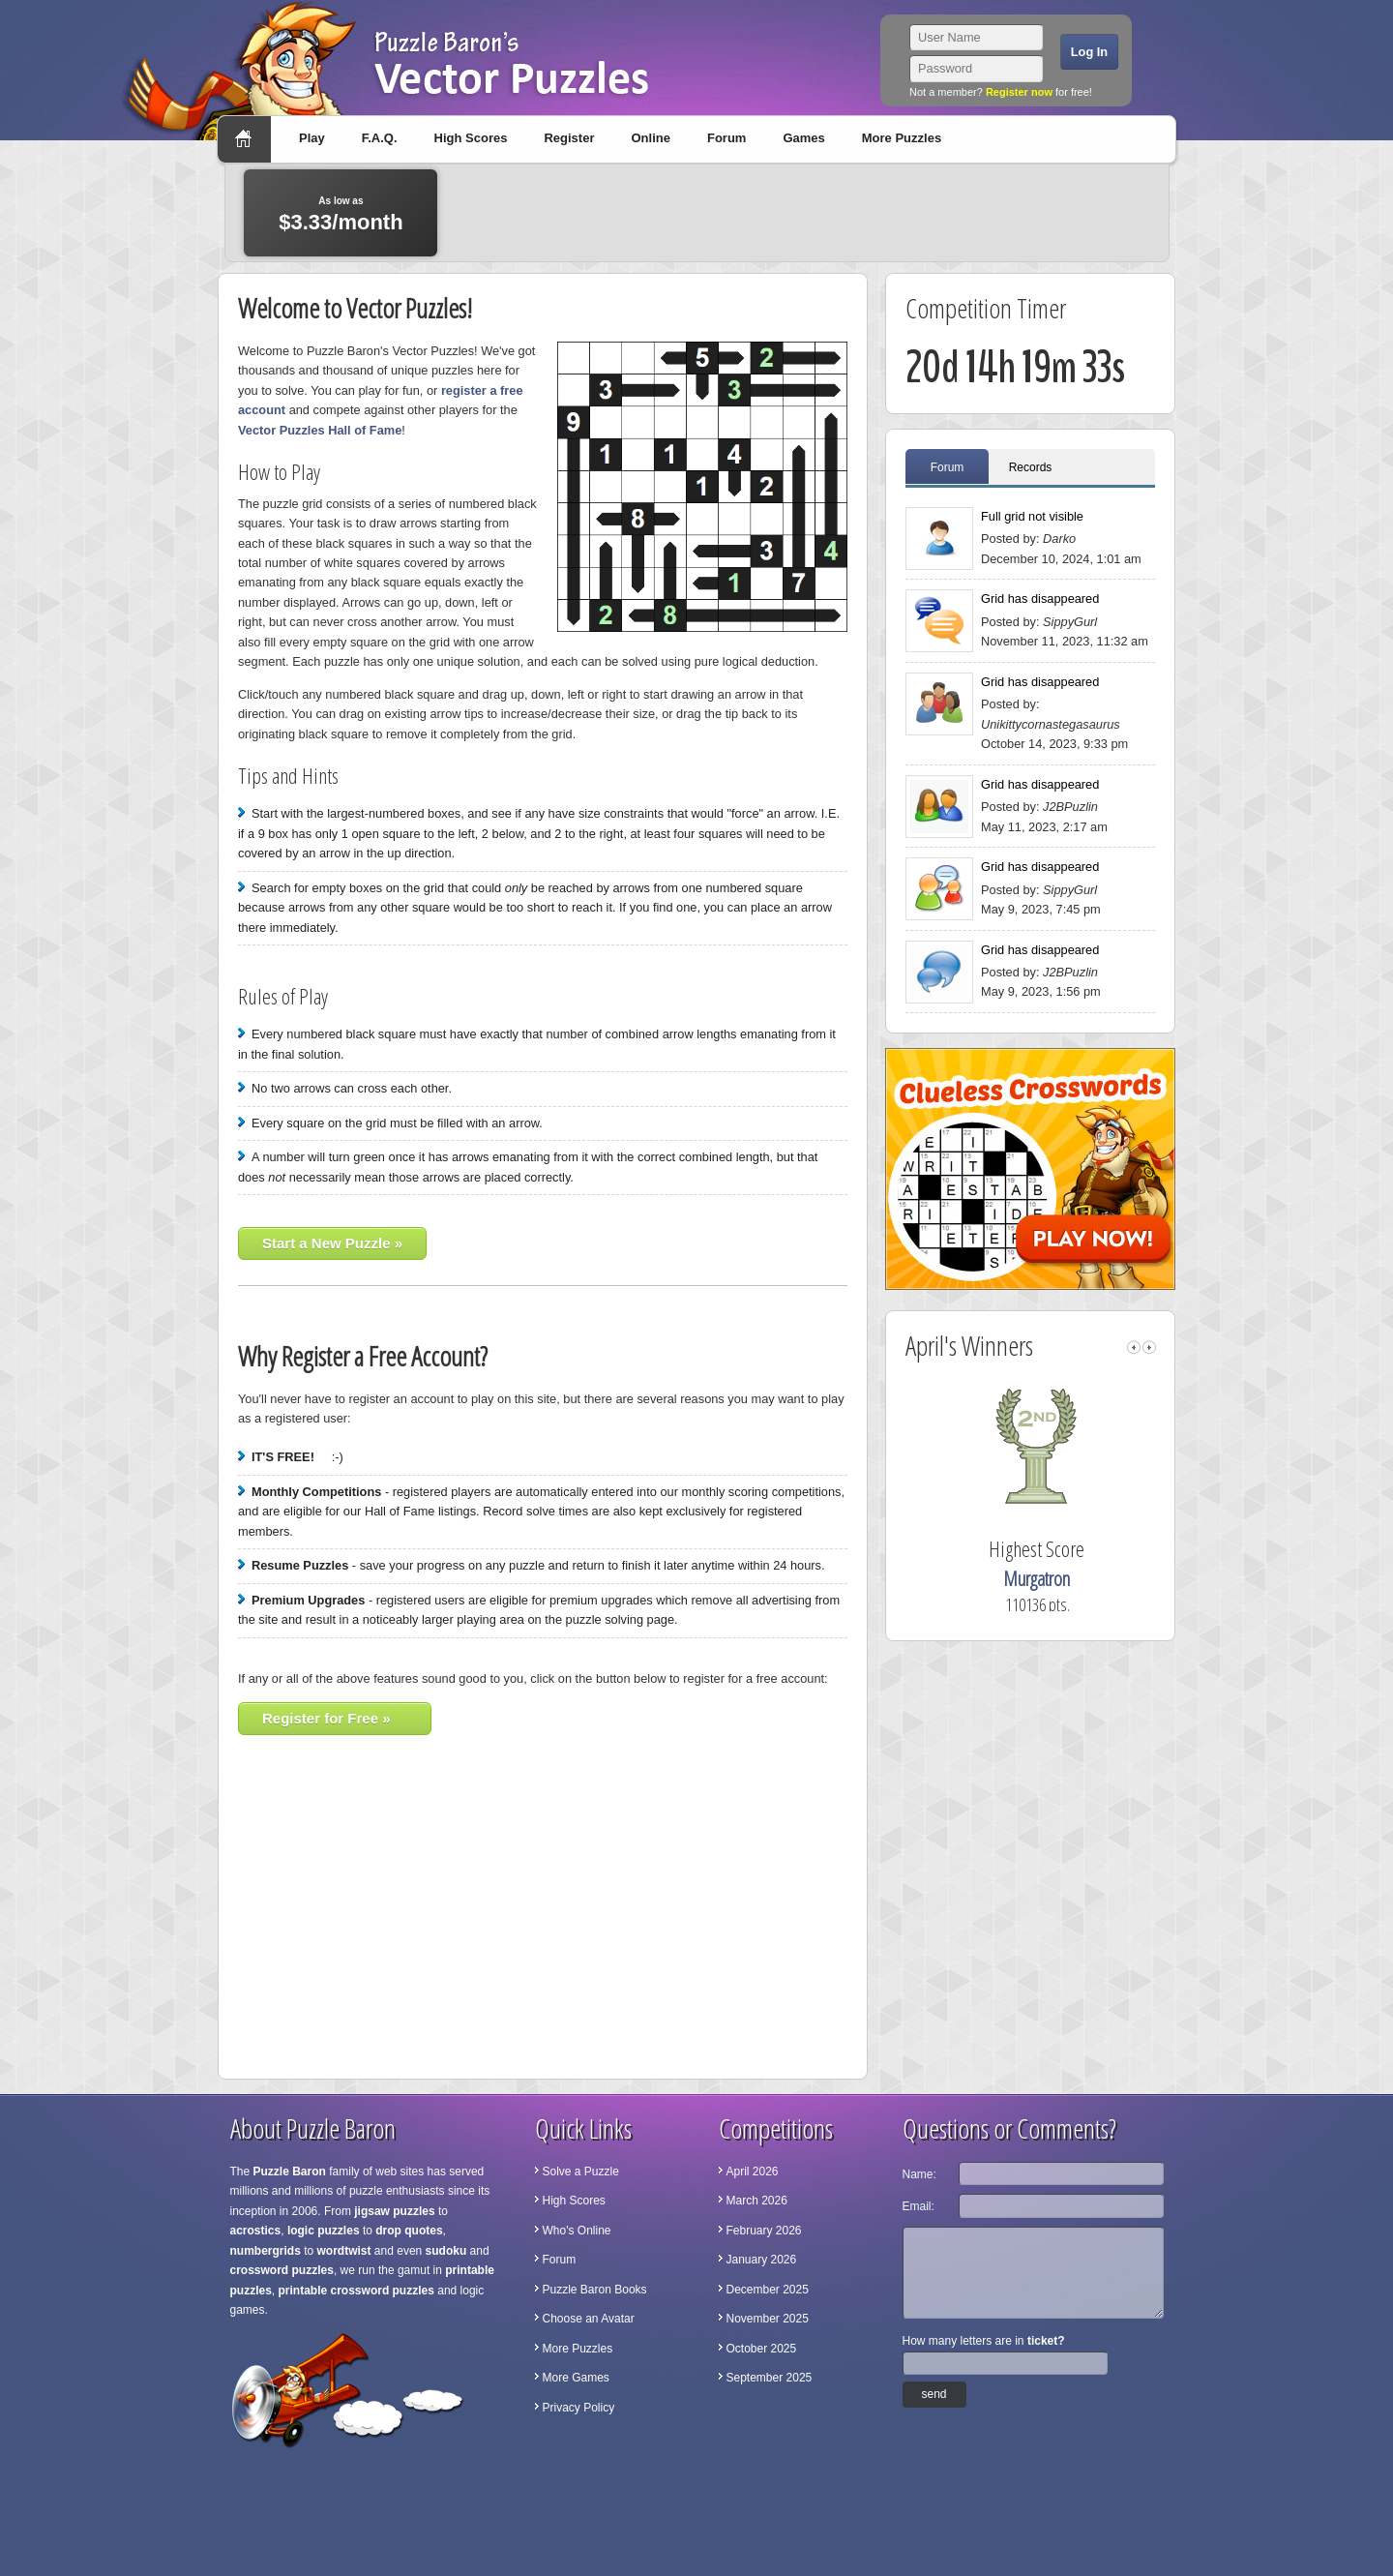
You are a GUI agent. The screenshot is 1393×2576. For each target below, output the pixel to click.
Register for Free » (326, 1718)
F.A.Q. (380, 138)
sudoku (446, 2251)
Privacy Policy (579, 2407)
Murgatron (1061, 1579)
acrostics (256, 2230)
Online (650, 138)
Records (1030, 467)
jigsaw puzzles (394, 2211)
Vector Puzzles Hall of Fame (319, 430)
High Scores (471, 138)
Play (312, 138)
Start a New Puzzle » (332, 1243)
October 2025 (761, 2348)
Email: (918, 2206)
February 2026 (764, 2230)
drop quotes (408, 2230)
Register (569, 138)
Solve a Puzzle (581, 2171)
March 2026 (756, 2200)
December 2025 (767, 2289)
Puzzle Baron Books (595, 2289)
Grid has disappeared (1040, 598)
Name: (919, 2174)
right (1149, 1347)
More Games (576, 2377)
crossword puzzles (282, 2270)
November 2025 (767, 2318)
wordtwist (344, 2251)
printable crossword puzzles (356, 2290)
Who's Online (577, 2230)
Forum (726, 138)
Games (803, 138)
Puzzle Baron (289, 2171)
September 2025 (769, 2377)
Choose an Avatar (589, 2318)
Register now (1019, 92)
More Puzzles (901, 138)
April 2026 (752, 2171)
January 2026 (761, 2259)
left (1134, 1347)
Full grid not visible (1032, 516)
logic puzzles (323, 2230)
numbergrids (265, 2251)
